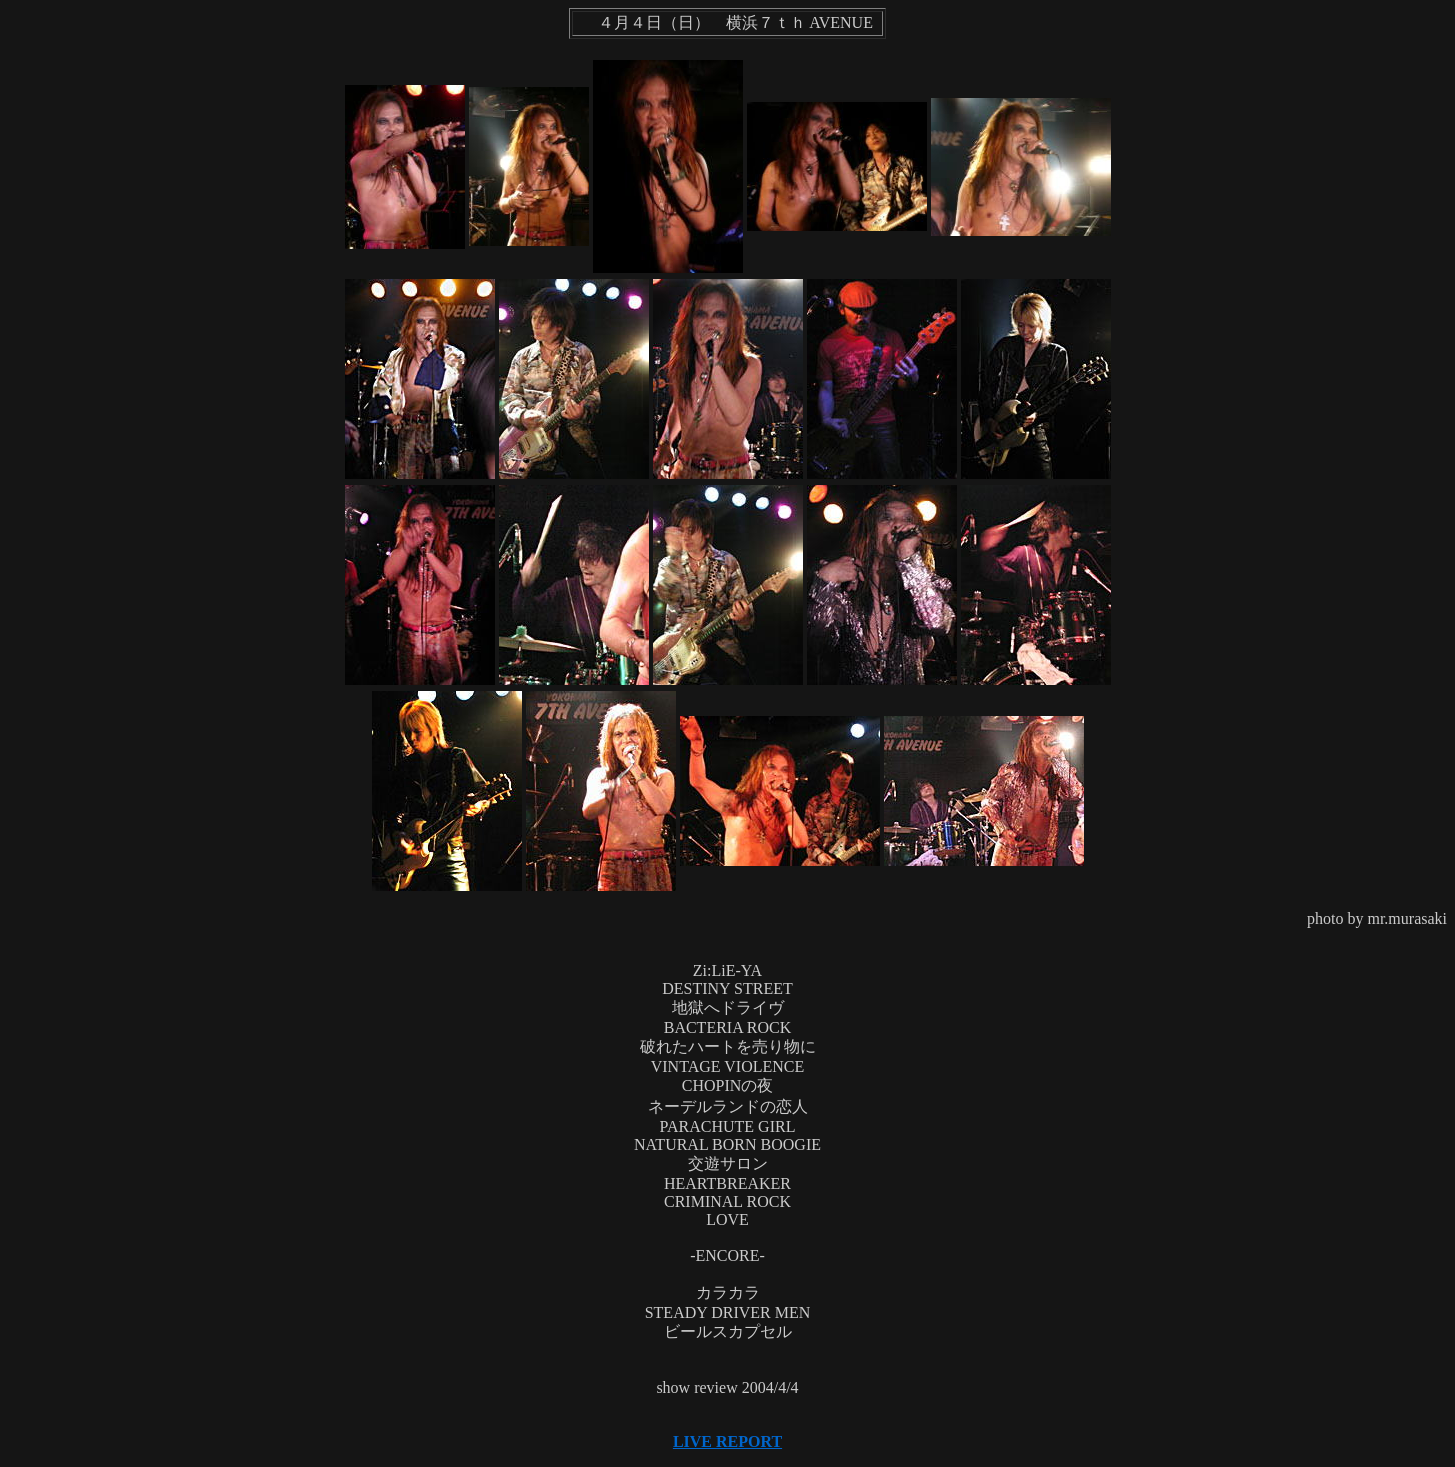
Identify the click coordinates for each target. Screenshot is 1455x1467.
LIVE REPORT (727, 1441)
